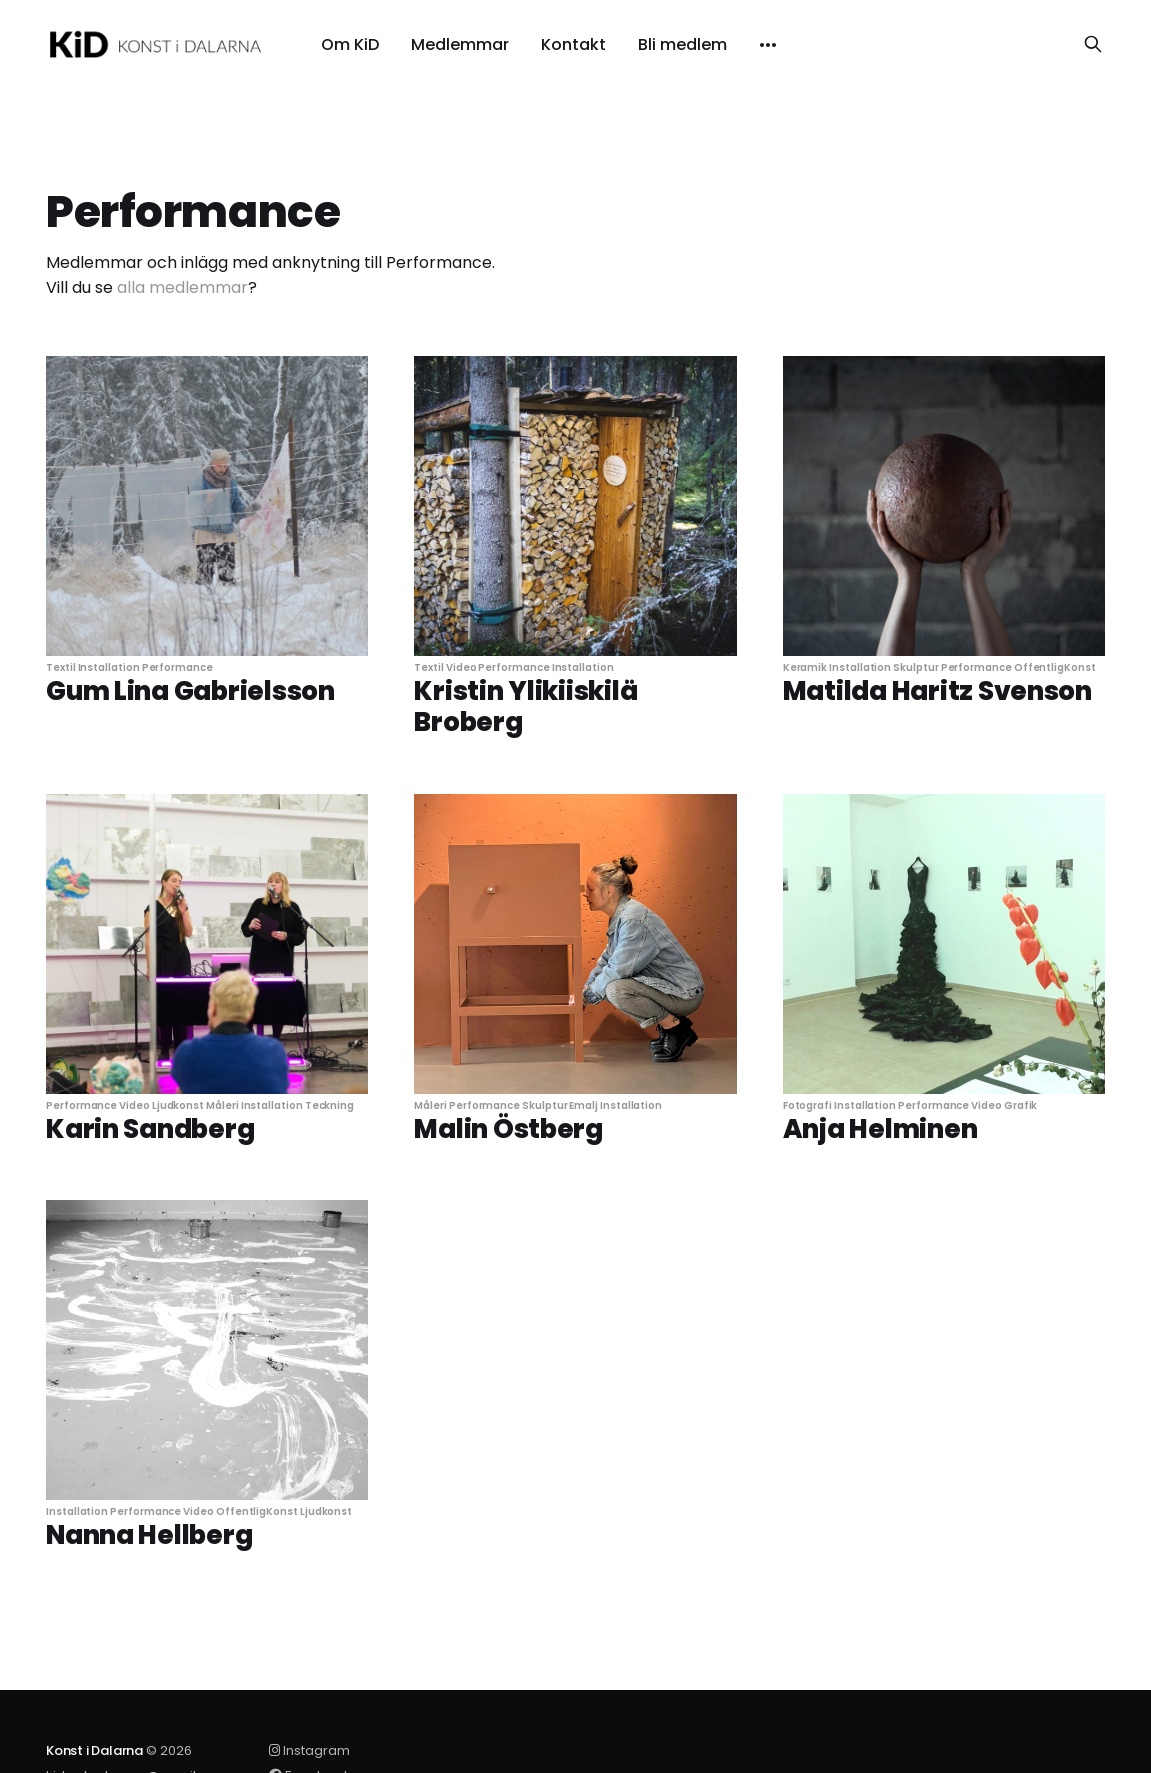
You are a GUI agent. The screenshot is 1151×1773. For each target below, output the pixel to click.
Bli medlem (682, 45)
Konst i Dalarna (94, 1750)
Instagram (309, 1750)
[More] (768, 45)
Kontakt (573, 45)
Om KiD (350, 45)
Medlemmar (460, 45)
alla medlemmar (182, 287)
